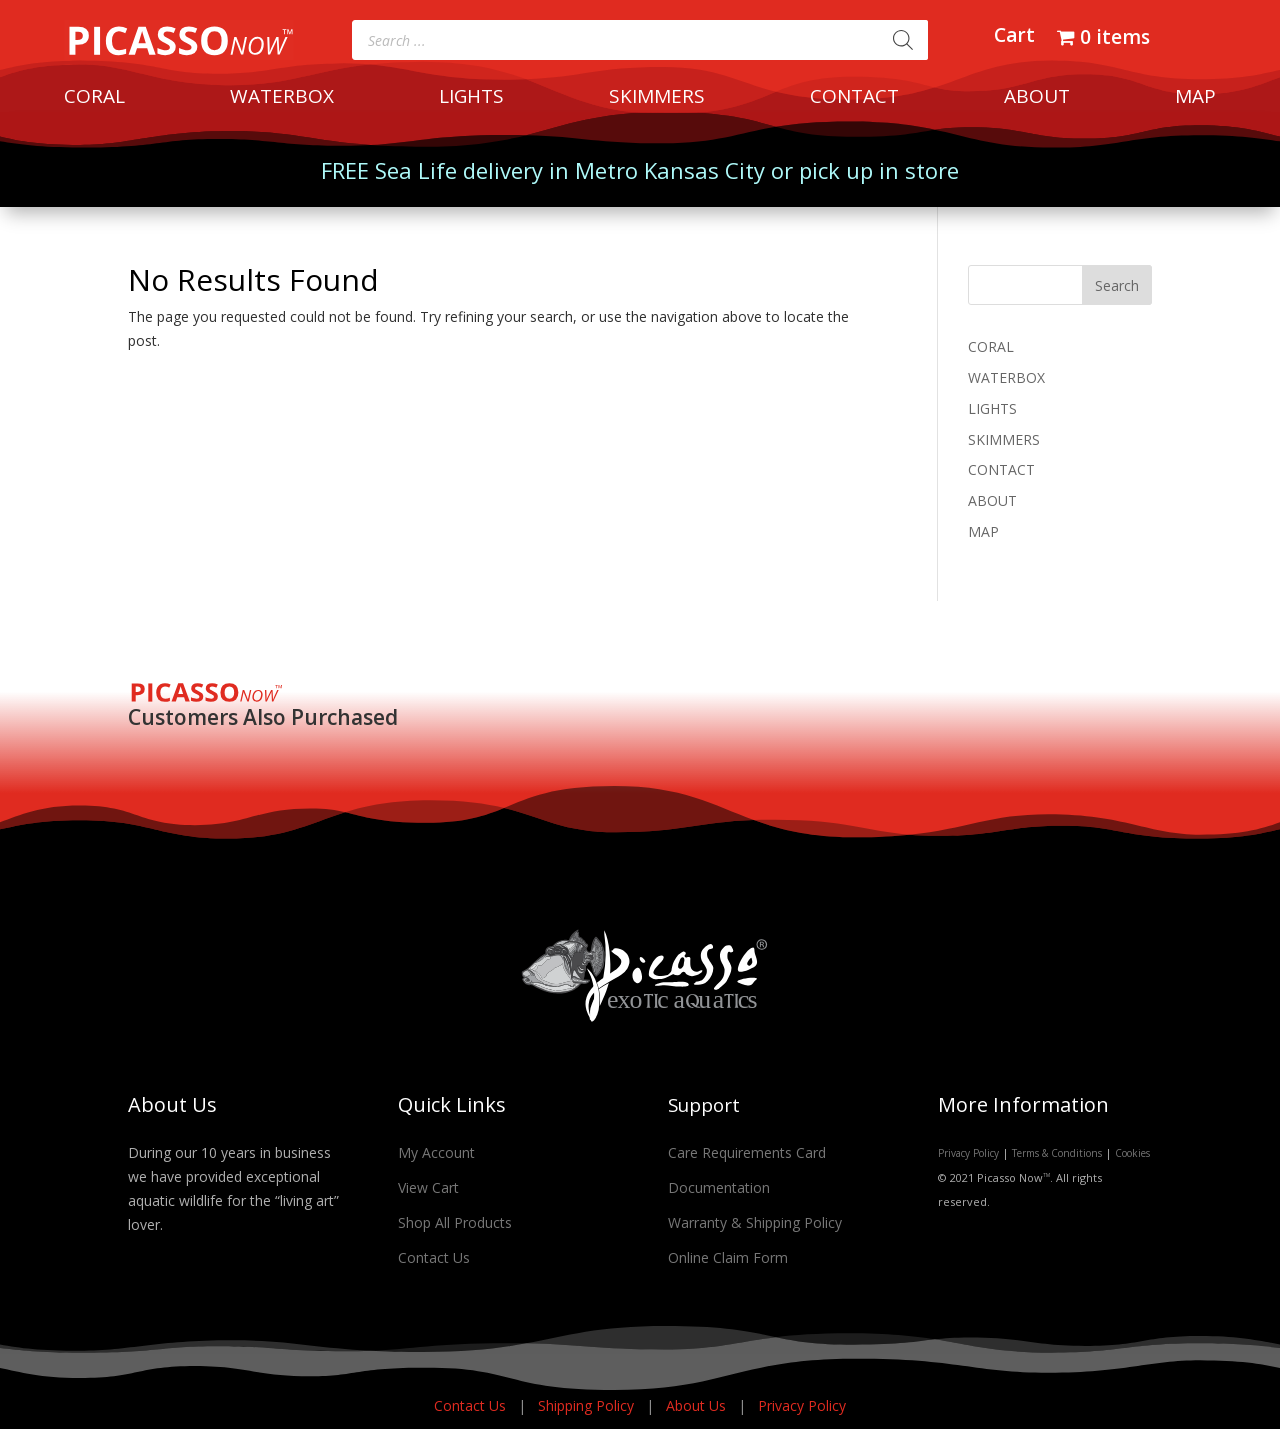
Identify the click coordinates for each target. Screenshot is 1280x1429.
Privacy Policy (968, 1153)
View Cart (428, 1187)
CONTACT (854, 99)
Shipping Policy (588, 1405)
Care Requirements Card (747, 1152)
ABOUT (1037, 99)
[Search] (903, 40)
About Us (698, 1405)
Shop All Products (455, 1222)
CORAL (94, 99)
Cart (1014, 38)
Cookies (1132, 1153)
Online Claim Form (728, 1257)
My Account (436, 1152)
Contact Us (434, 1257)
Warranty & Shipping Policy (755, 1222)
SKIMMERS (657, 99)
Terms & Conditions (1057, 1153)
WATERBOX (282, 99)
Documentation (719, 1187)
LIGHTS (471, 99)
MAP (1195, 99)
